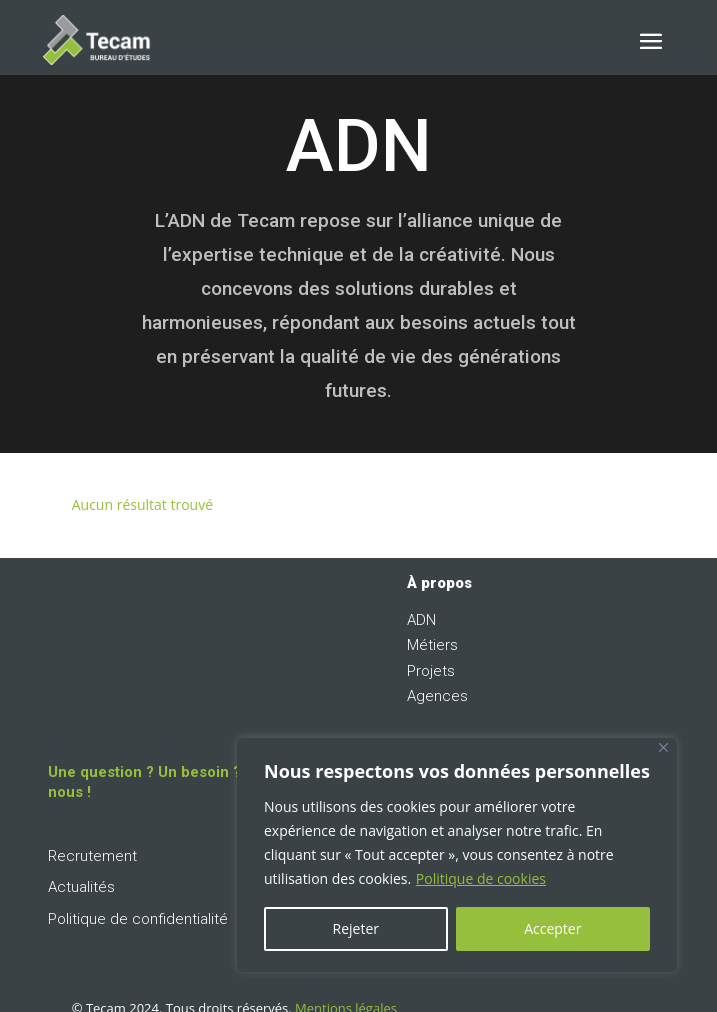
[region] (457, 855)
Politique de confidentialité (138, 919)
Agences (437, 696)
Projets (431, 671)
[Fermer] (663, 747)
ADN (421, 620)
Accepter (552, 928)
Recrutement (92, 856)
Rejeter (356, 928)
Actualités (81, 887)
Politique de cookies (481, 878)
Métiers (432, 645)
